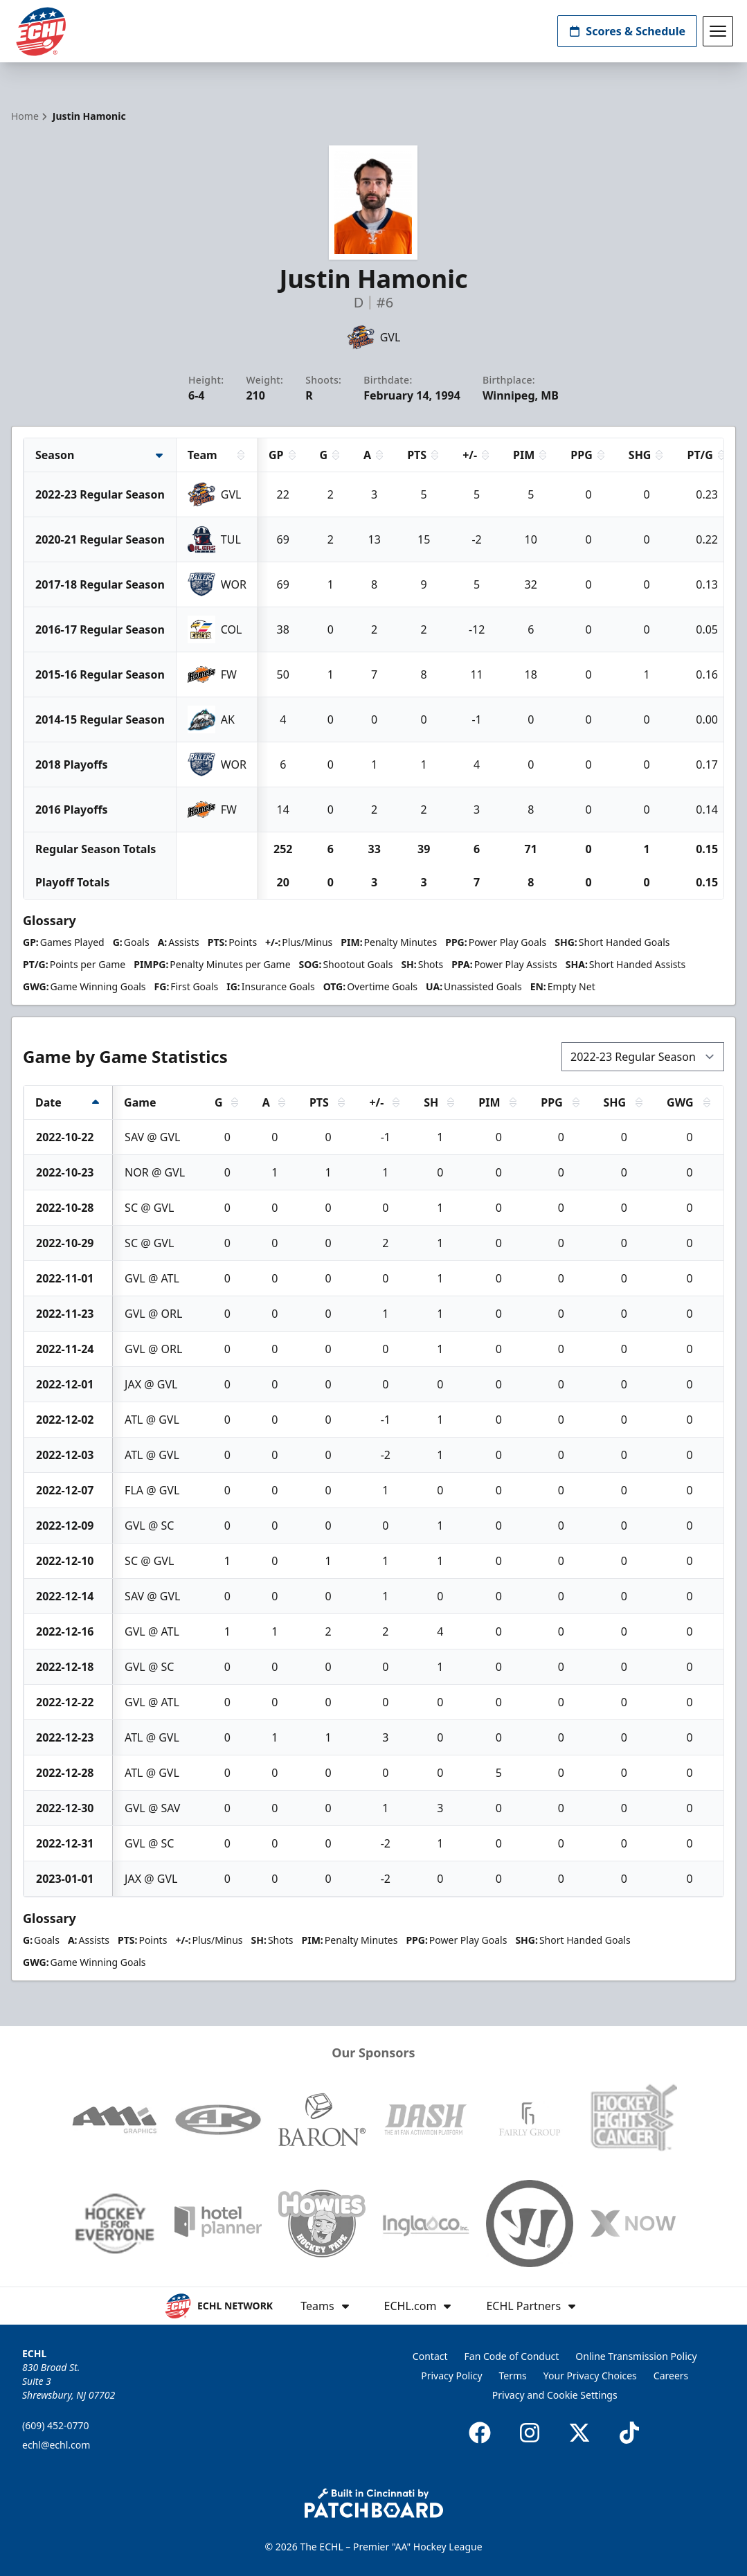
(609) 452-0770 (55, 2425)
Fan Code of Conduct (512, 2356)
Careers (671, 2375)
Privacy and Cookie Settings (555, 2394)
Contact (430, 2356)
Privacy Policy (451, 2375)
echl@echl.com (56, 2444)
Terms (513, 2375)
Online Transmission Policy (635, 2356)
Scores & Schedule (627, 31)
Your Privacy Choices (590, 2375)
